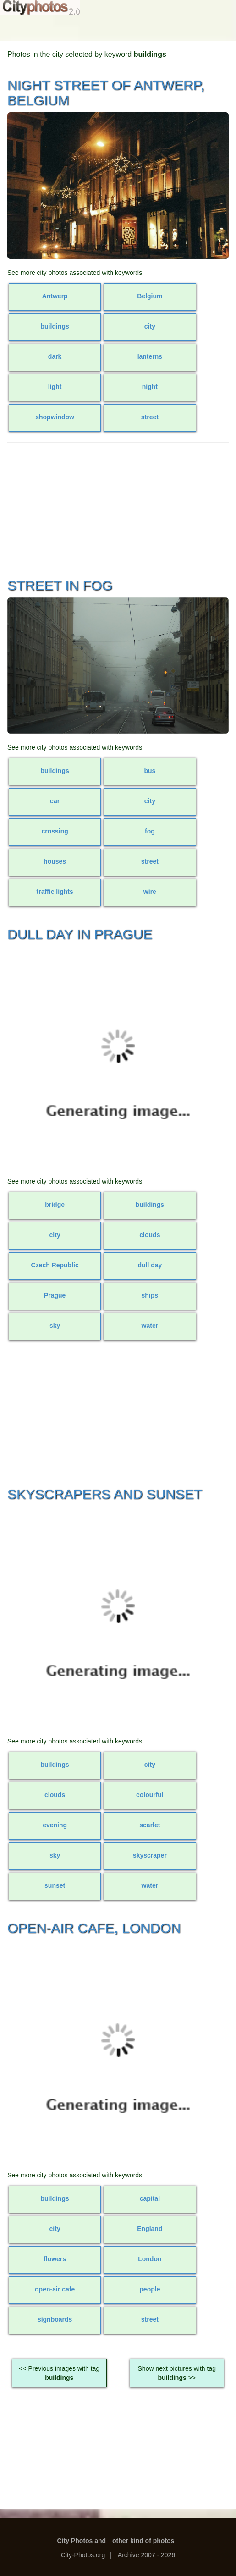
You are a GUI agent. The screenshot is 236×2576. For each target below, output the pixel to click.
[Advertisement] (118, 509)
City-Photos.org (83, 2555)
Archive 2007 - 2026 (146, 2555)
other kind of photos (143, 2540)
